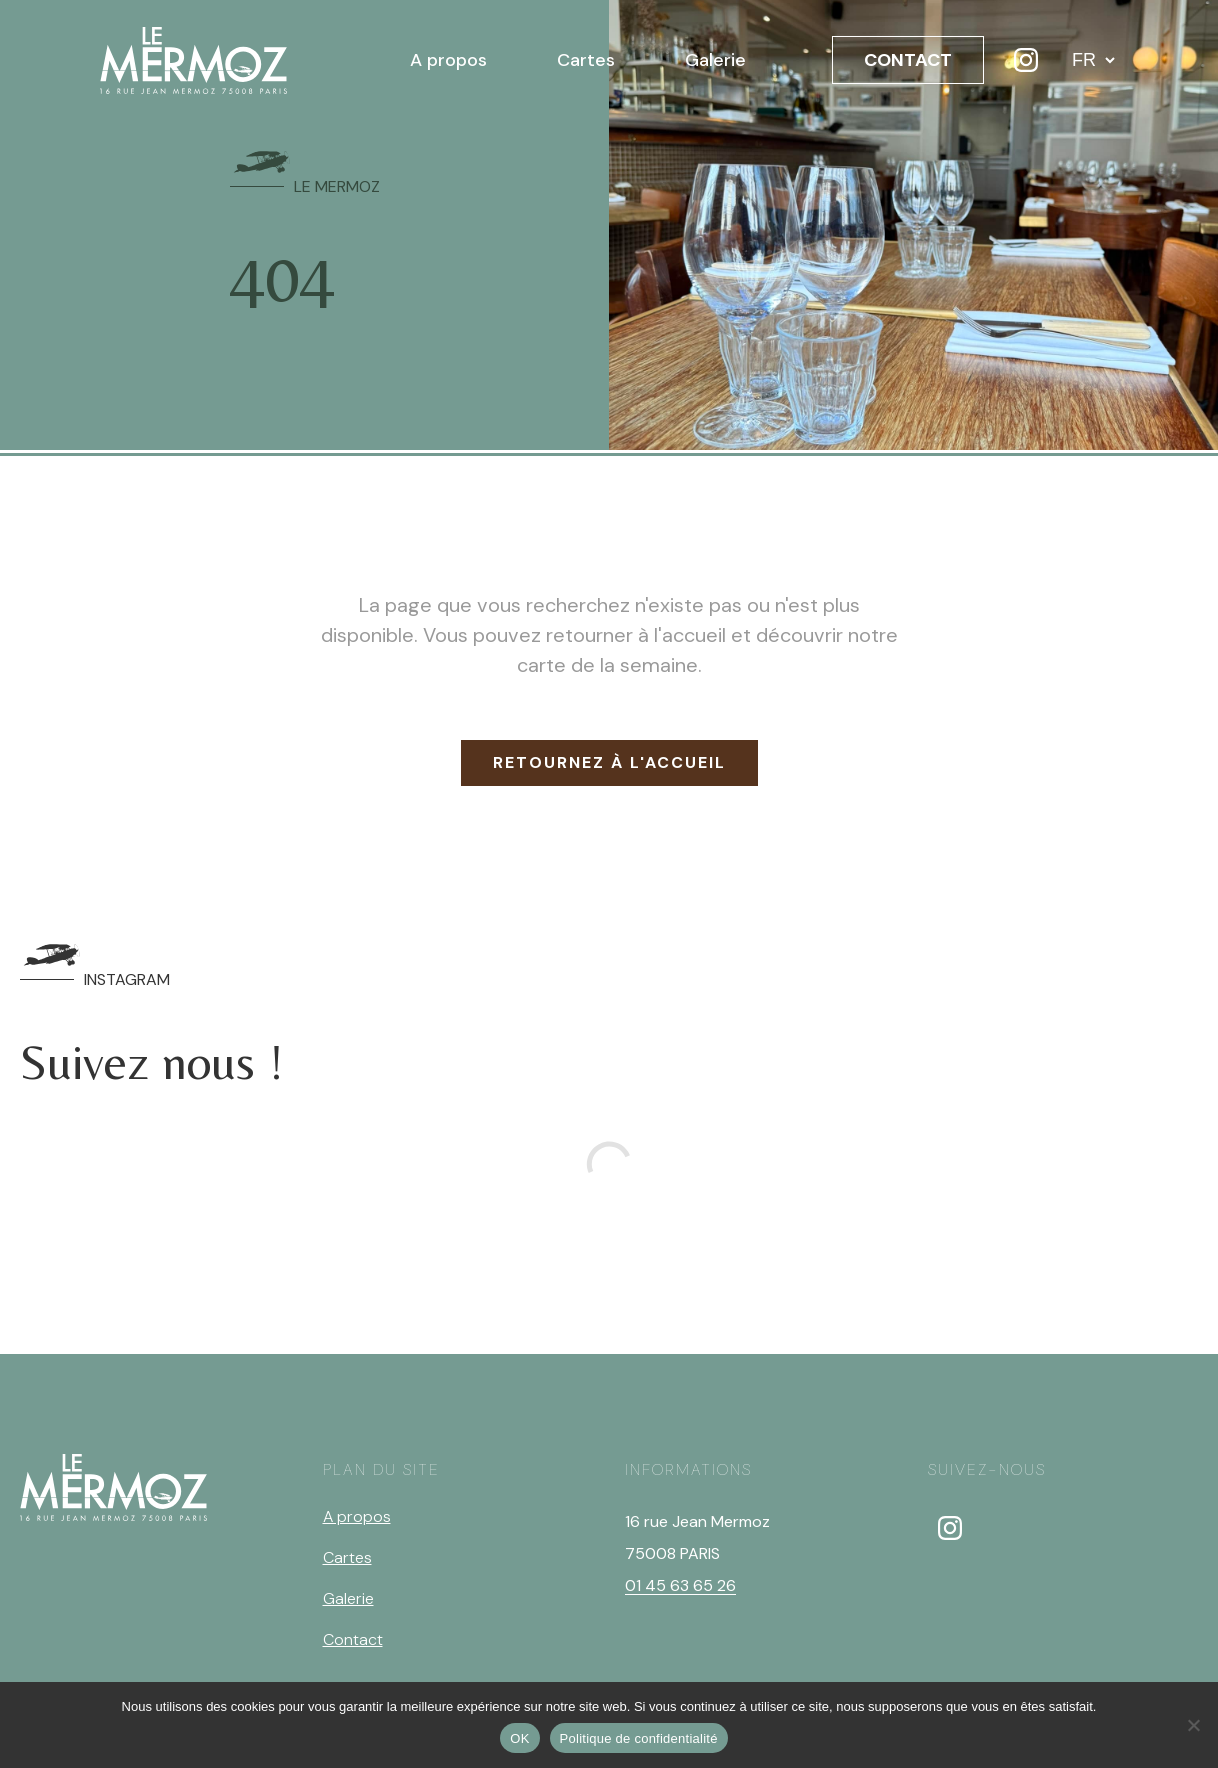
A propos (448, 60)
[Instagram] (1026, 60)
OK (519, 1738)
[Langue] (1093, 60)
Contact (353, 1639)
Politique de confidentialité (639, 1738)
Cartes (586, 60)
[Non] (1193, 1725)
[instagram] (950, 1528)
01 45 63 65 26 (680, 1585)
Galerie (715, 60)
